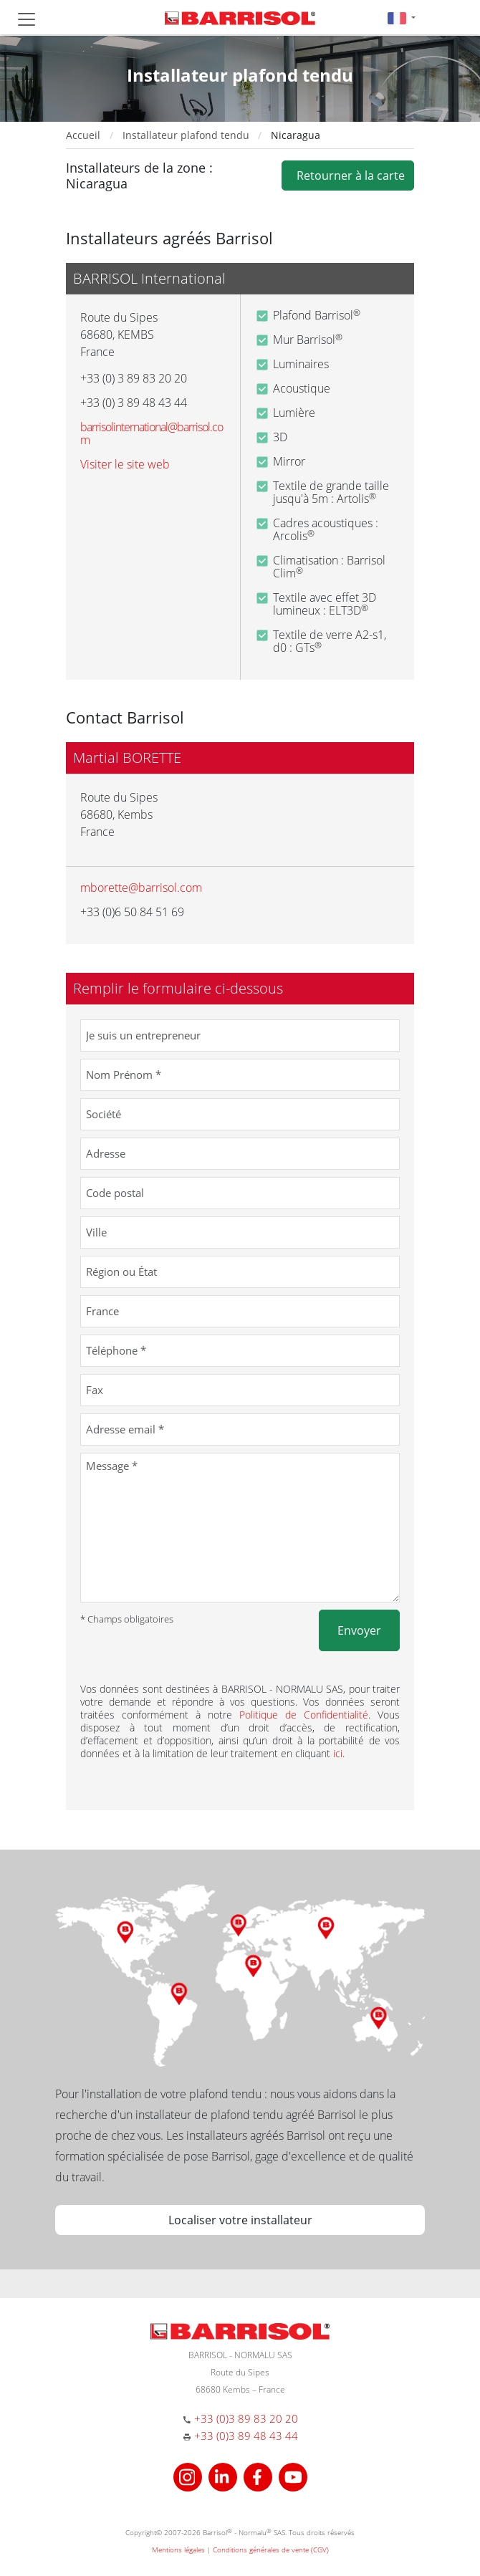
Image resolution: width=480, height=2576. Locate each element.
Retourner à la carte (348, 175)
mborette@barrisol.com (141, 887)
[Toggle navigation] (26, 19)
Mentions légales (178, 2549)
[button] (401, 17)
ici (337, 1753)
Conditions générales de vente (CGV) (271, 2549)
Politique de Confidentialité (303, 1714)
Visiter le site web (125, 464)
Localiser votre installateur (240, 2220)
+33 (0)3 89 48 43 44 (246, 2435)
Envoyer (359, 1630)
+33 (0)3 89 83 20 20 (246, 2418)
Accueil (83, 135)
